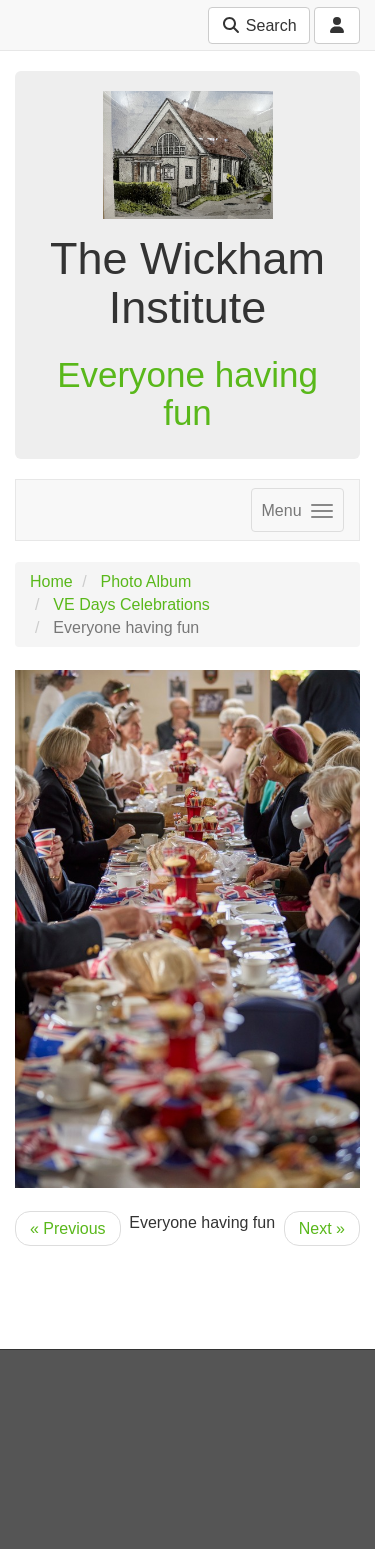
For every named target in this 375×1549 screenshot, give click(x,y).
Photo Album (145, 581)
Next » (322, 1228)
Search (258, 25)
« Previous (68, 1228)
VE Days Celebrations (131, 604)
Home (51, 581)
